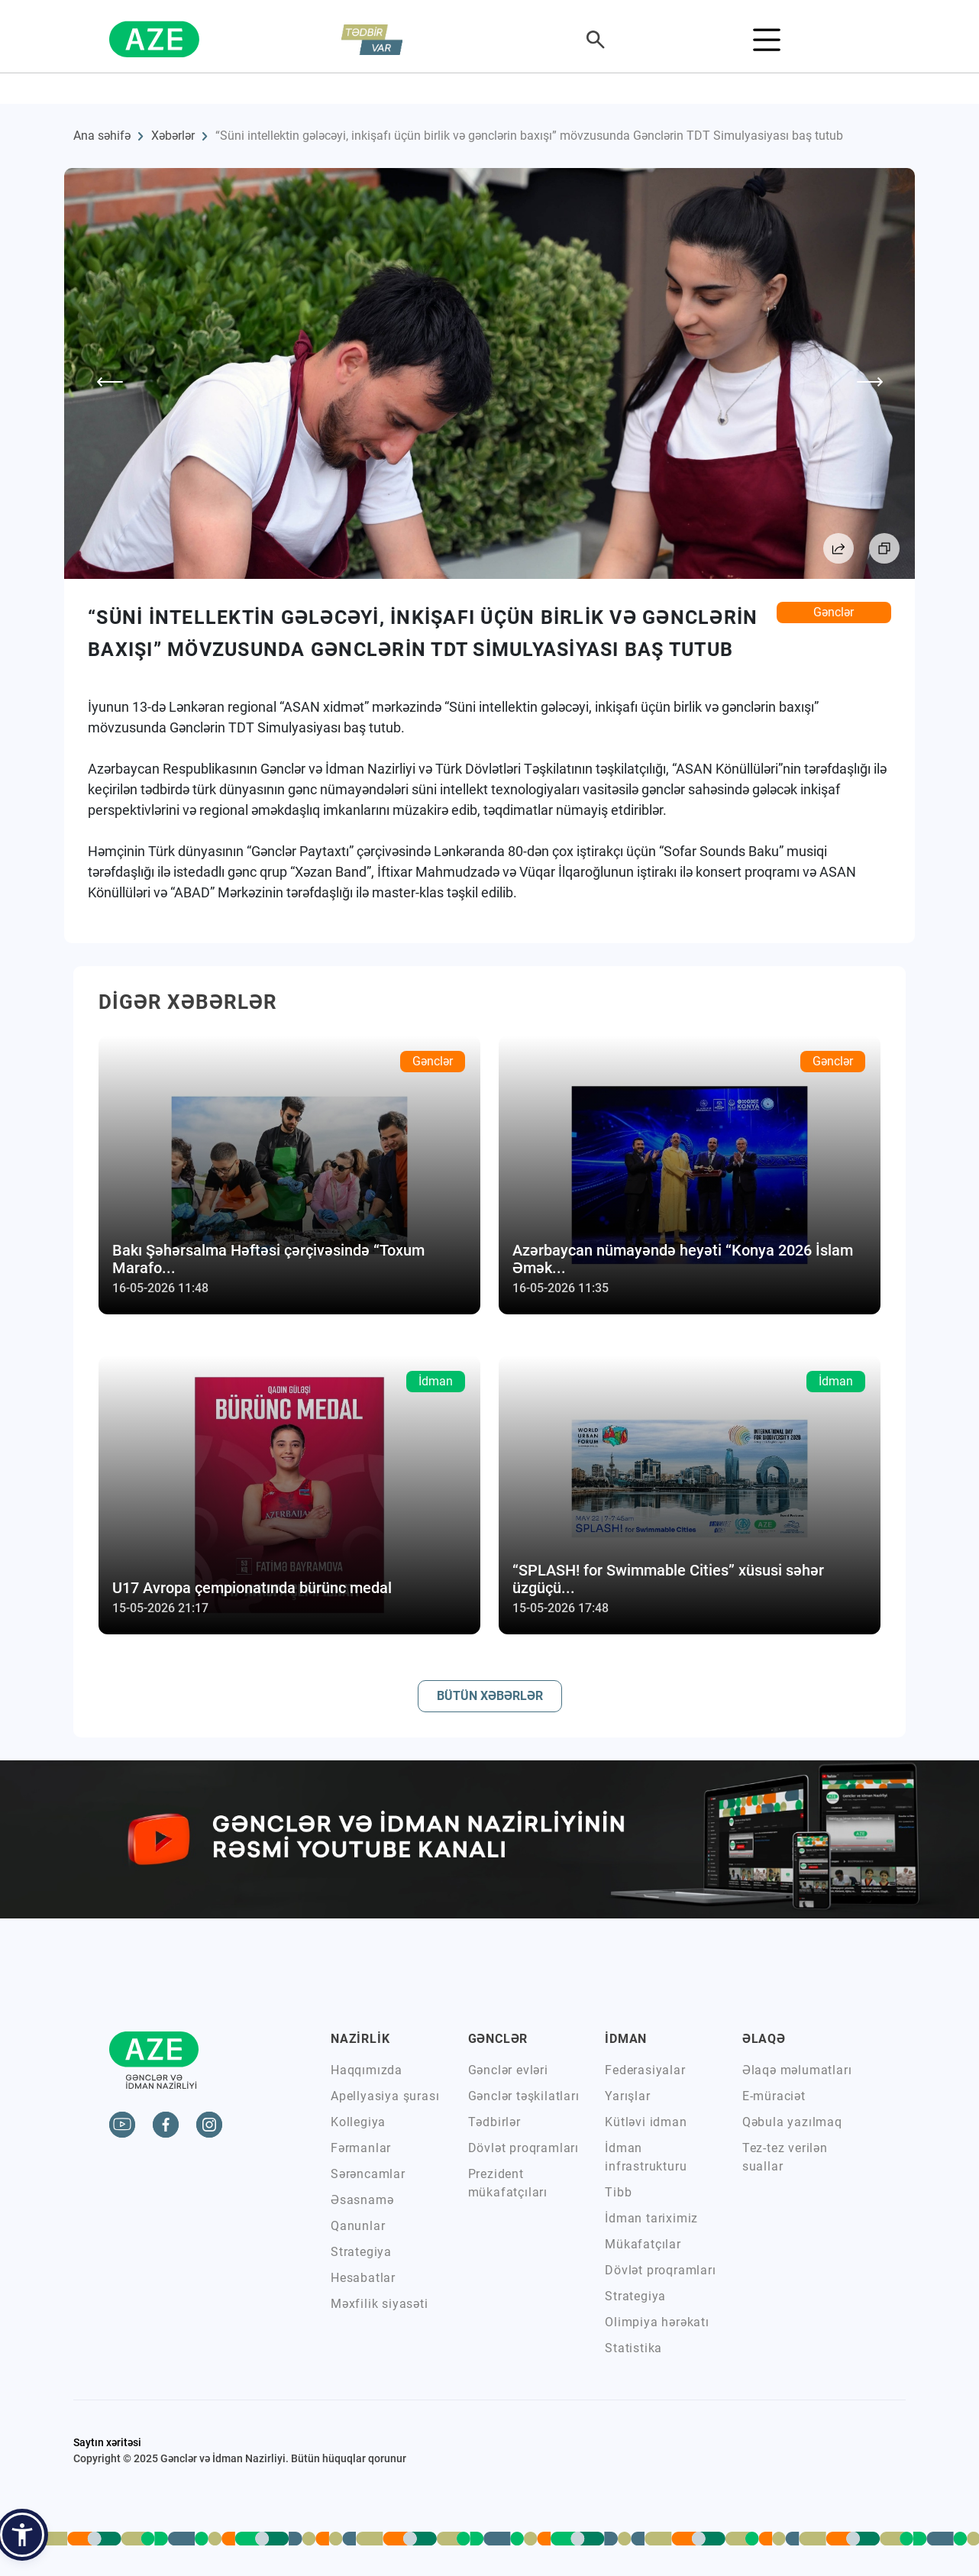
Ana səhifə (102, 135)
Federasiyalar (645, 2070)
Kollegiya (358, 2122)
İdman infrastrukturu (646, 2157)
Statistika (633, 2348)
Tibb (618, 2192)
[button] (22, 2535)
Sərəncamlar (368, 2174)
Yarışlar (627, 2096)
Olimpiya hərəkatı (657, 2322)
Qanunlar (358, 2226)
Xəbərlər (173, 135)
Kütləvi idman (646, 2122)
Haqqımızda (366, 2070)
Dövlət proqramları (523, 2148)
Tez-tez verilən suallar (785, 2157)
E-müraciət (774, 2096)
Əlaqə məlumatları (797, 2070)
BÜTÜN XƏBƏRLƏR (490, 1696)
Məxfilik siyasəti (379, 2303)
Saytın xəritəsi (107, 2442)
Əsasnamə (362, 2200)
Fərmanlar (361, 2148)
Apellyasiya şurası (385, 2096)
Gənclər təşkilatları (524, 2096)
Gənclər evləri (508, 2070)
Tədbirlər (494, 2122)
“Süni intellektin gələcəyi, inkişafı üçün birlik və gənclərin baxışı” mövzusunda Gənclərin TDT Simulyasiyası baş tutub (529, 135)
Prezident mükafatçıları (508, 2183)
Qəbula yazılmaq (792, 2122)
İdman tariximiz (651, 2218)
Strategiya (361, 2252)
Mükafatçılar (643, 2244)
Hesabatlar (363, 2278)
